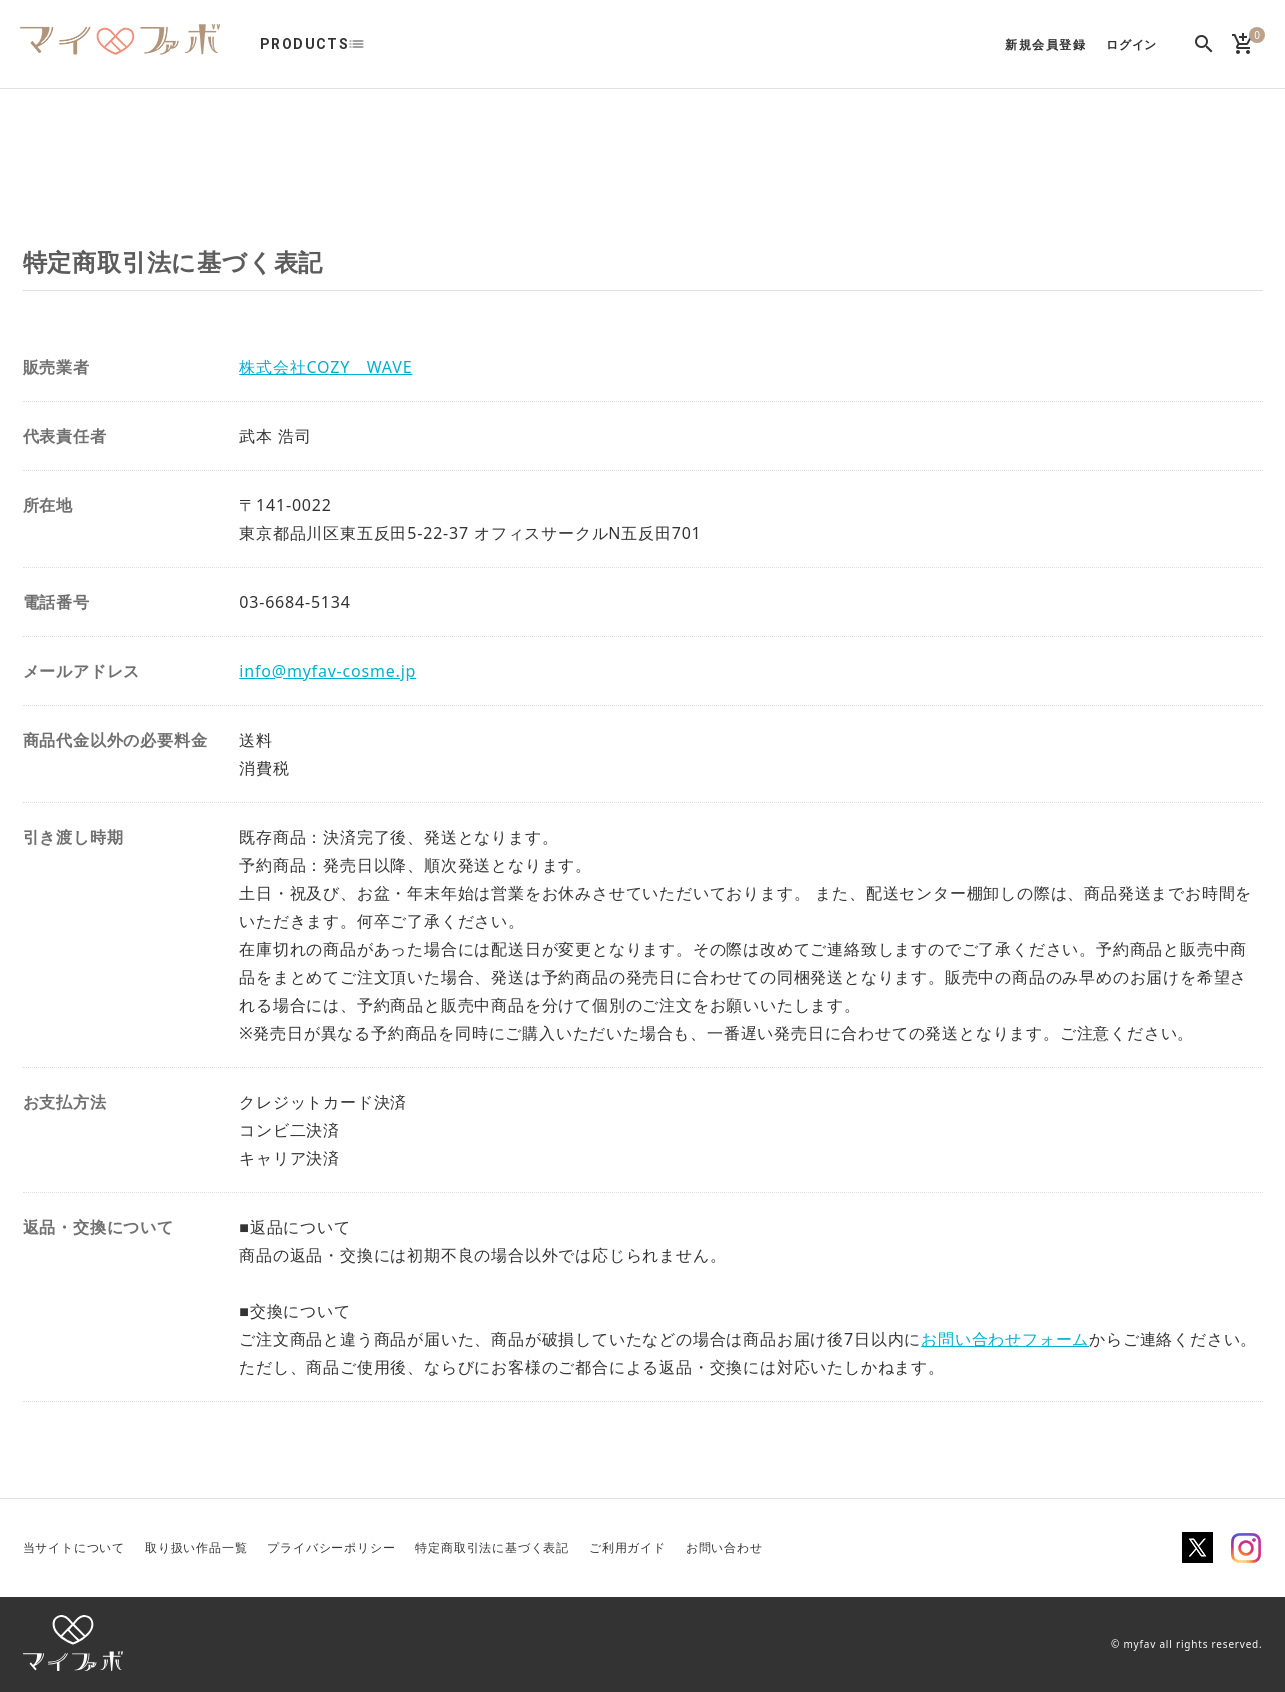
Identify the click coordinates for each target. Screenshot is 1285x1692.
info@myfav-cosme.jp (327, 671)
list (367, 44)
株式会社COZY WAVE (325, 367)
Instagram (1246, 1548)
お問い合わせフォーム (1005, 1339)
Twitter (1198, 1548)
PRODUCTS (304, 44)
